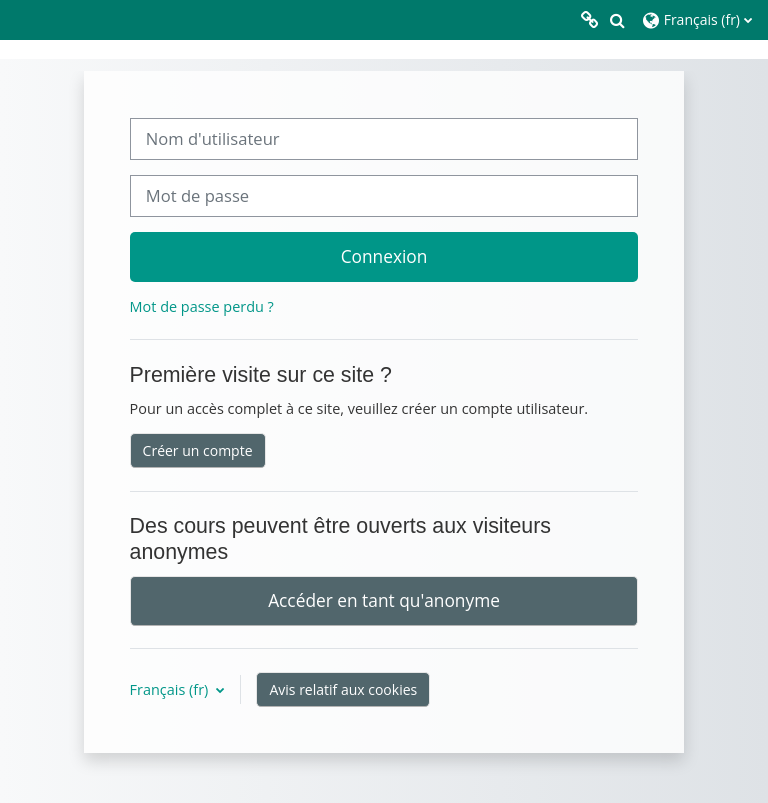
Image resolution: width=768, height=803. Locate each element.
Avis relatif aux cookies (343, 689)
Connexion (384, 256)
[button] (617, 20)
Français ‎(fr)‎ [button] (171, 689)
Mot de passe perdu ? (202, 306)
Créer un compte (198, 450)
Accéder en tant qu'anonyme (384, 600)
